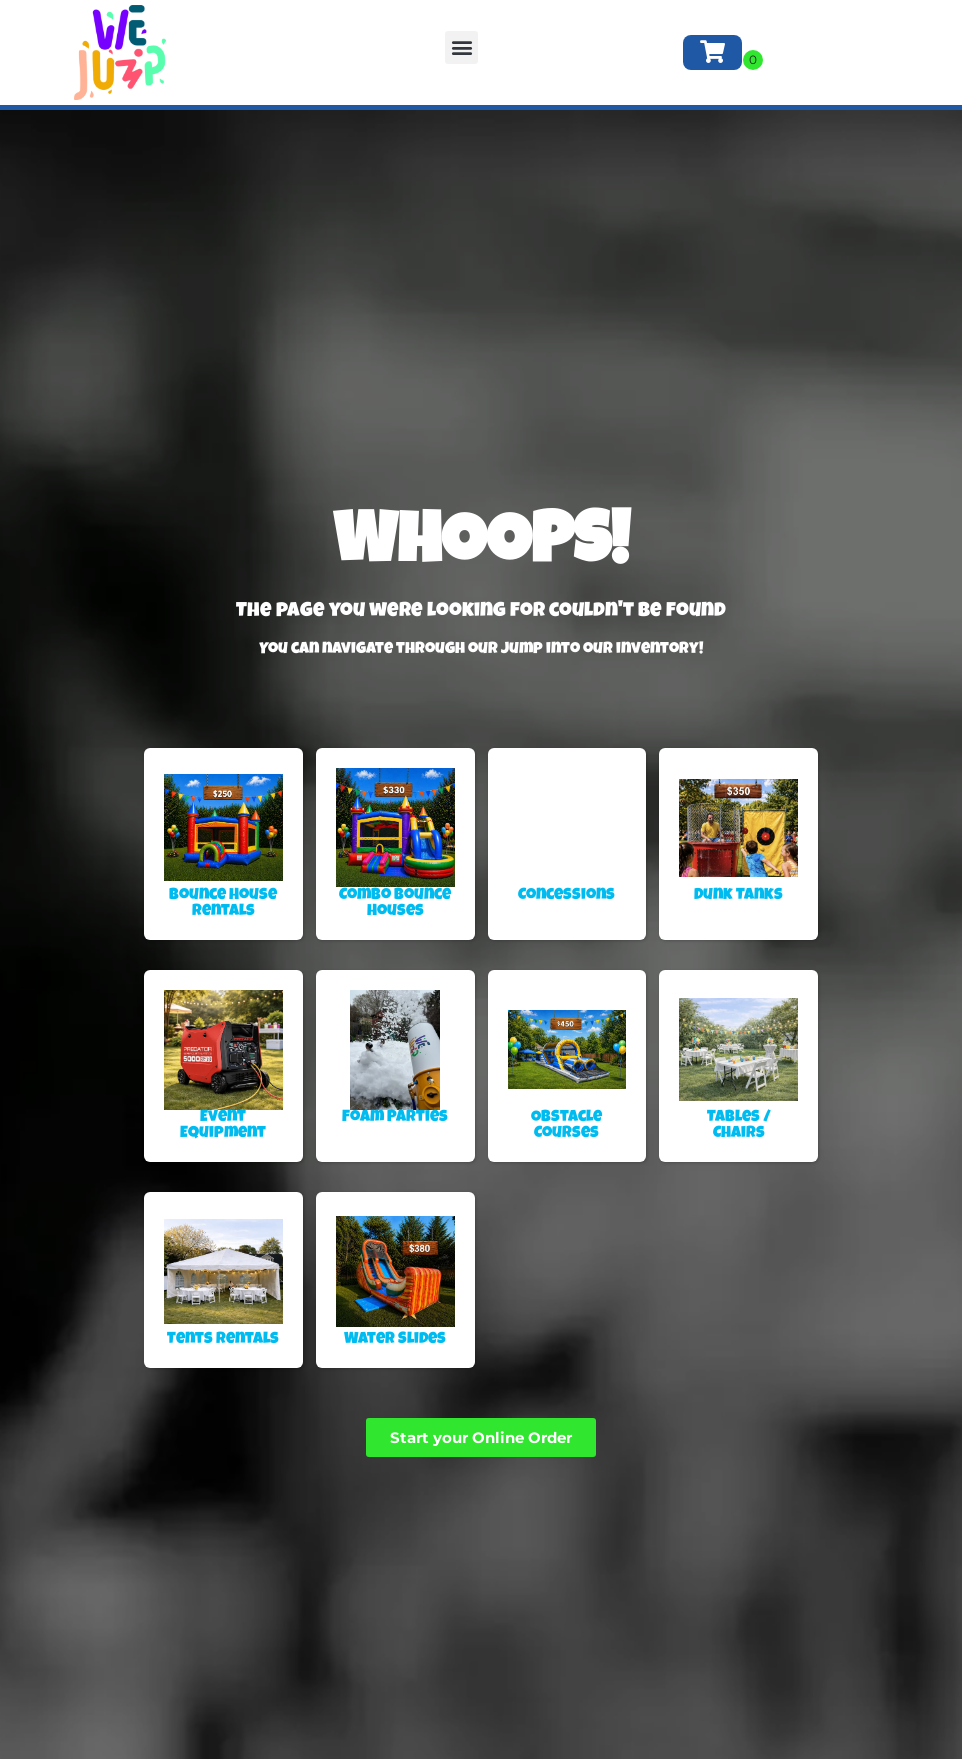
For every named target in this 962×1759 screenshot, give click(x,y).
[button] (461, 47)
